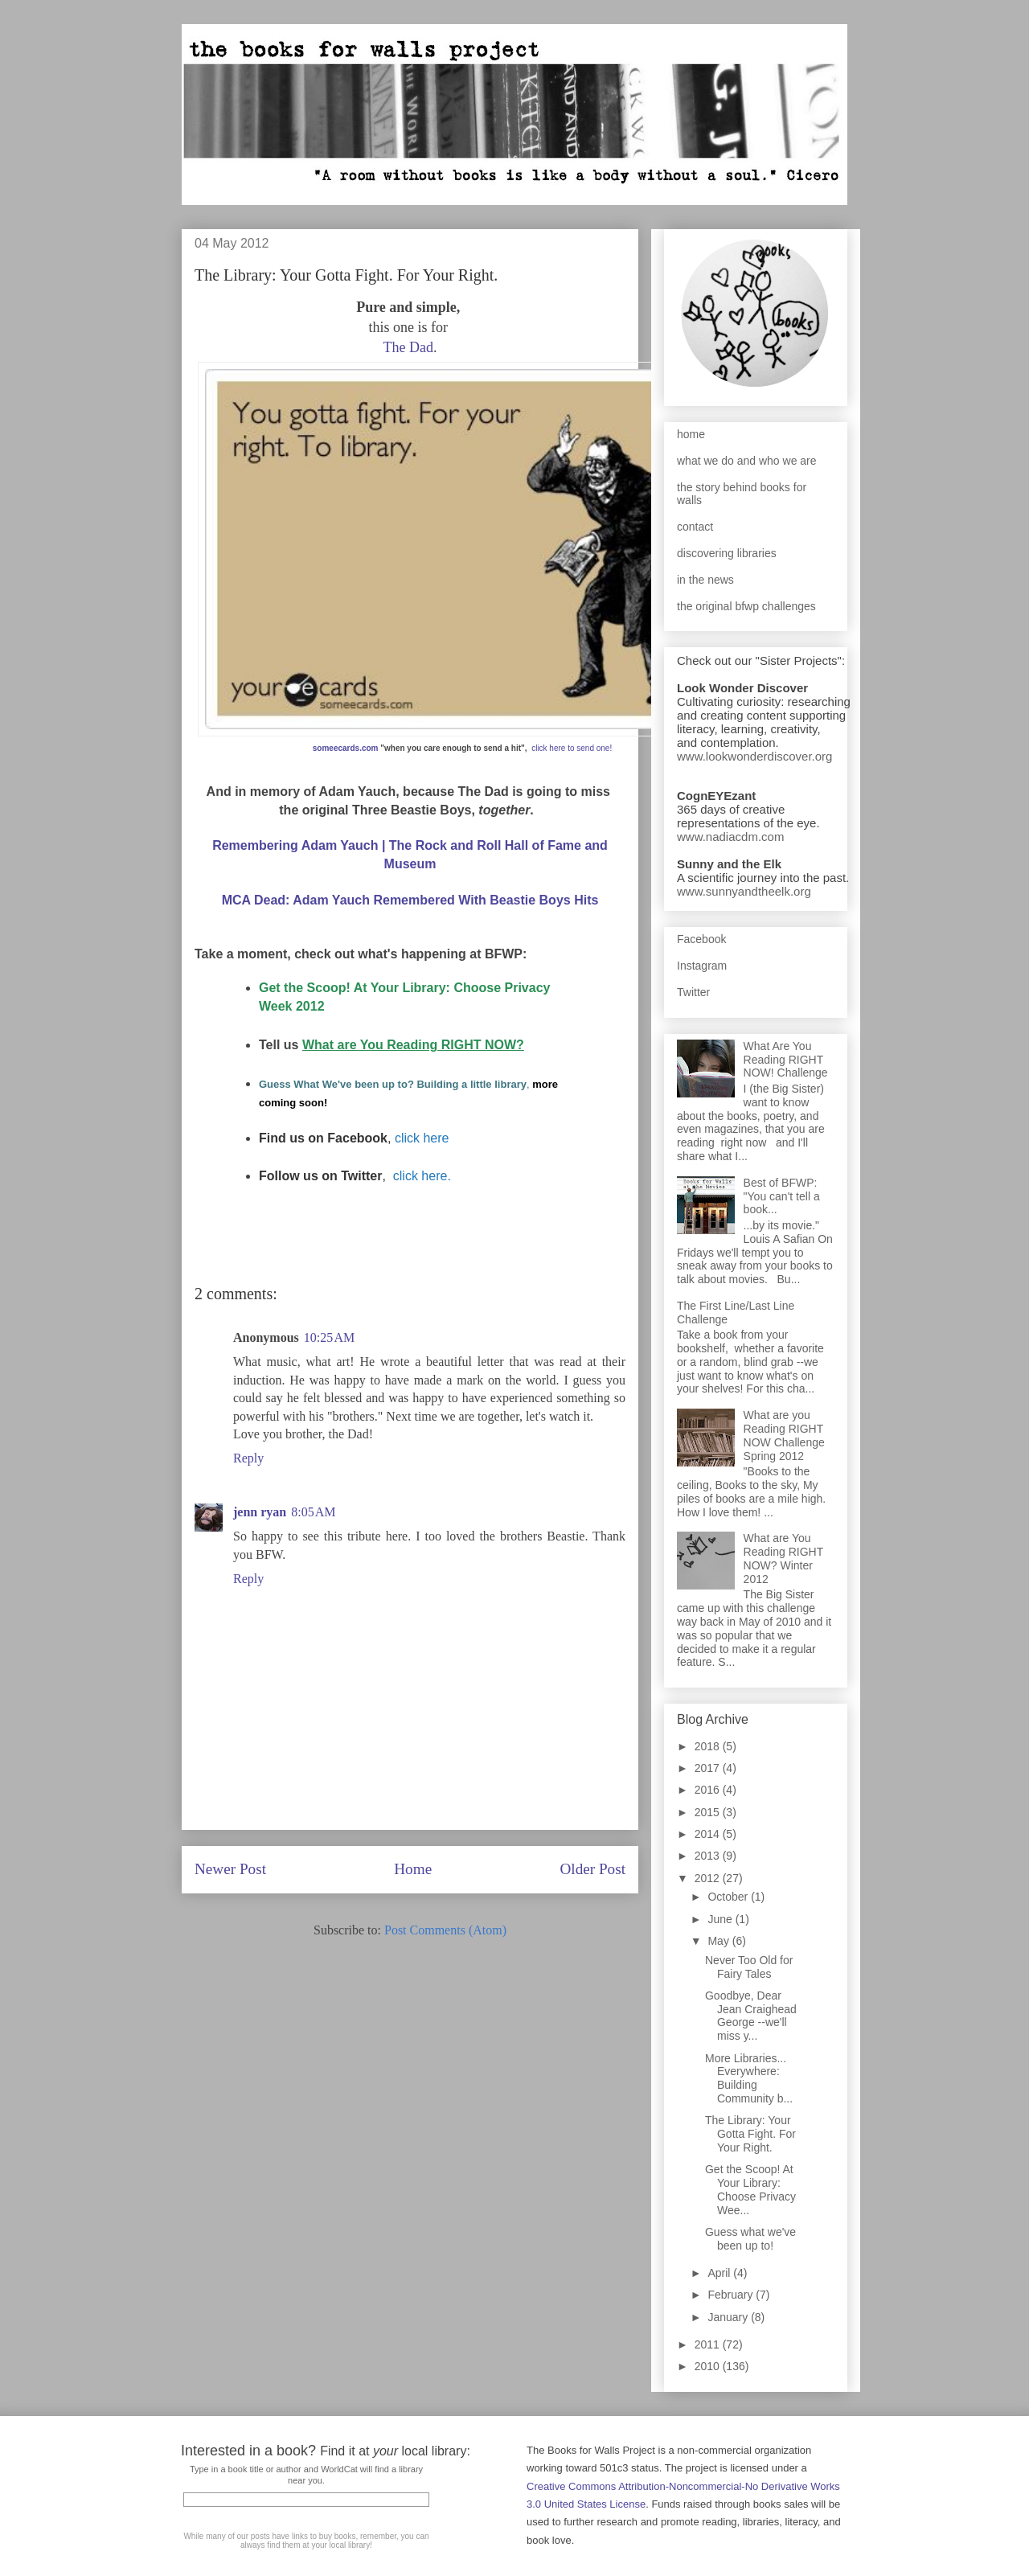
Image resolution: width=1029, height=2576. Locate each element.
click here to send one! (571, 748)
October (729, 1896)
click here (422, 1138)
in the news (705, 579)
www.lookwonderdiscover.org (754, 756)
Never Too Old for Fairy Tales (749, 1967)
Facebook (701, 939)
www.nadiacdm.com (730, 836)
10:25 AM (329, 1337)
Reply (248, 1458)
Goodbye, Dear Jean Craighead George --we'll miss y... (751, 2015)
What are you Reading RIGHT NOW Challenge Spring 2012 (784, 1435)
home (691, 434)
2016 (709, 1789)
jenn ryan (259, 1512)
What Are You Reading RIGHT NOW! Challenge (786, 1060)
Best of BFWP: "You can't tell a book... (782, 1196)
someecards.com (346, 748)
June (721, 1919)
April (720, 2272)
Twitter (693, 992)
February (731, 2294)
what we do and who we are (747, 460)
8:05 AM (313, 1512)
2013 (709, 1855)
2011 (709, 2344)
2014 (709, 1833)
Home (413, 1868)
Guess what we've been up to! (750, 2238)
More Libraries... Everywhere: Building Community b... (749, 2078)
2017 (709, 1768)
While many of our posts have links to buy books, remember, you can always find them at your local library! (305, 2540)
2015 (709, 1812)
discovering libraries (727, 553)
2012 (709, 1878)
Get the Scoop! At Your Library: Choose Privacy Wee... (750, 2189)
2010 (709, 2366)
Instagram (702, 965)
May (719, 1940)
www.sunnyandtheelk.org (744, 891)
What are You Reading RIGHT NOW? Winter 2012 (783, 1558)
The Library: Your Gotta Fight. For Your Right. (750, 2134)
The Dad (408, 347)
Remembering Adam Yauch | (300, 845)
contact (695, 526)
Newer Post (230, 1868)
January (729, 2317)
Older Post (592, 1868)
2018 (709, 1746)
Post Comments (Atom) (445, 1930)
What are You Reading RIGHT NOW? (413, 1045)
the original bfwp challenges (746, 606)
